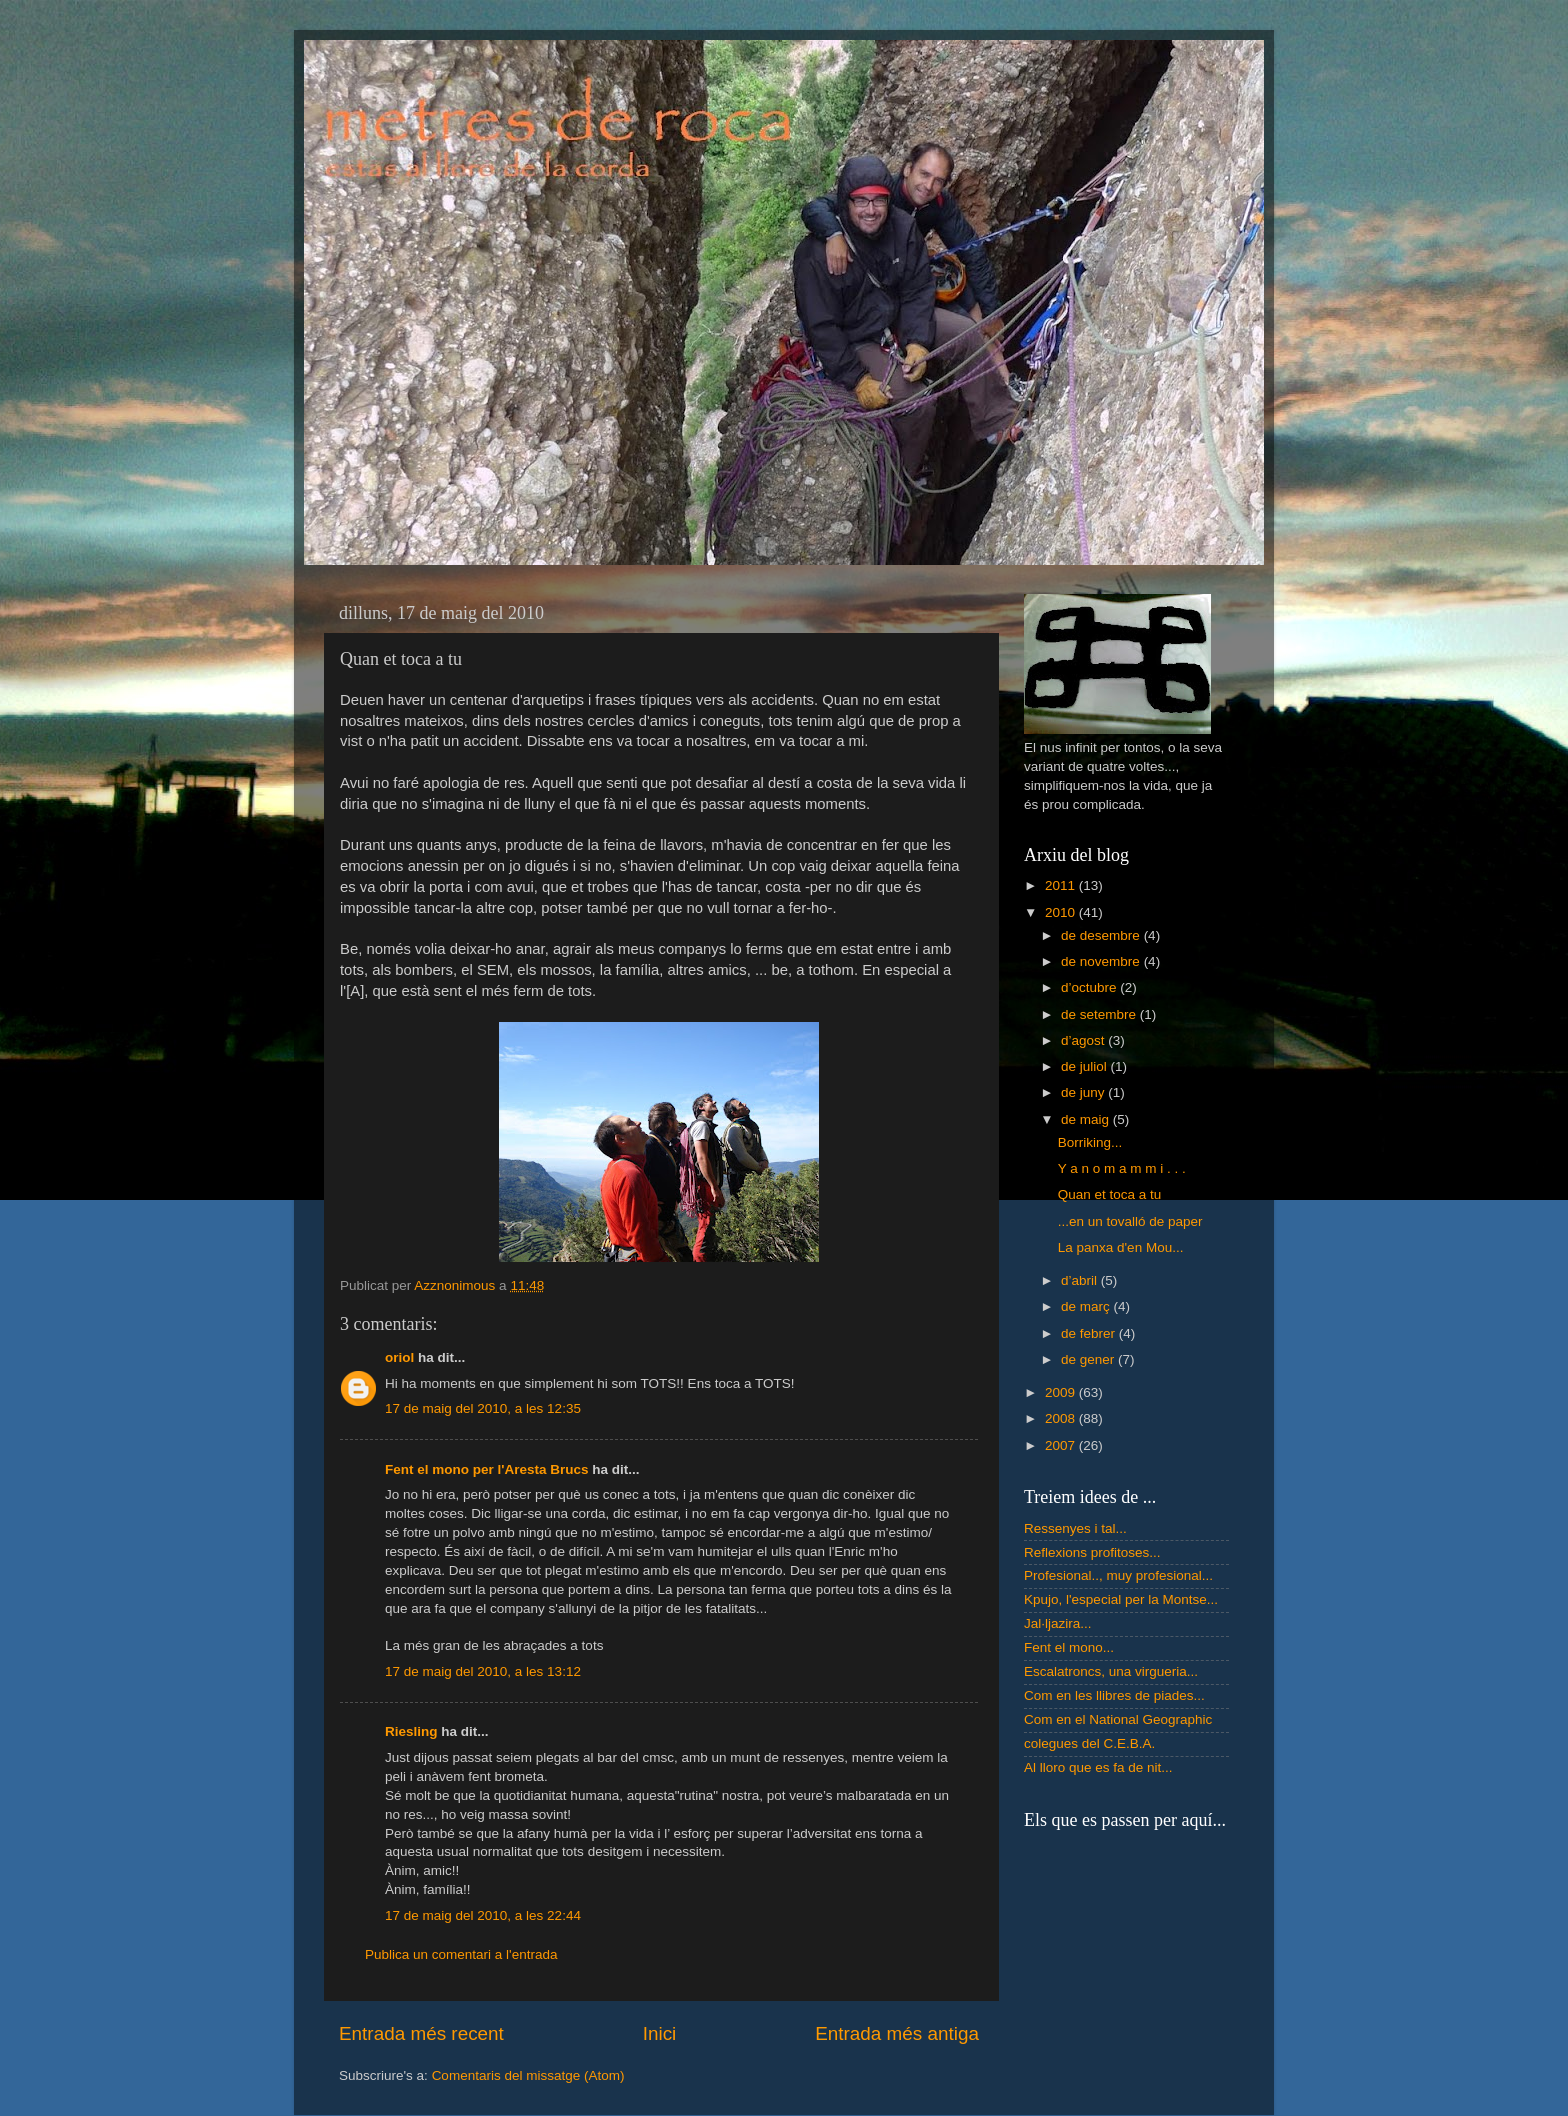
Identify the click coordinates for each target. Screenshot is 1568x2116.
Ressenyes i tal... (1075, 1528)
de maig (1087, 1119)
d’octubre (1090, 987)
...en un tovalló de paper (1130, 1221)
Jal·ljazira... (1058, 1623)
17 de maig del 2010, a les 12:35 (483, 1408)
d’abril (1081, 1280)
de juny (1084, 1092)
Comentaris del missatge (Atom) (528, 2075)
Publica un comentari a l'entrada (461, 1954)
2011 (1062, 885)
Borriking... (1090, 1142)
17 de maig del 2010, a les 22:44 (483, 1915)
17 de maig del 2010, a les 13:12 (483, 1671)
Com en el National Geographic (1118, 1719)
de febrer (1090, 1333)
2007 (1062, 1445)
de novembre (1102, 961)
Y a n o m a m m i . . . (1122, 1168)
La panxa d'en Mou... (1121, 1247)
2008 (1062, 1418)
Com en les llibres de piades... (1114, 1695)
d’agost (1084, 1040)
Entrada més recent (421, 2033)
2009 (1062, 1392)
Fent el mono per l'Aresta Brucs (487, 1469)
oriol (399, 1357)
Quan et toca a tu (1110, 1194)
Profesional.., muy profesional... (1118, 1575)
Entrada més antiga (897, 2033)
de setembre (1100, 1014)
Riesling (411, 1731)
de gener (1089, 1359)
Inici (660, 2033)
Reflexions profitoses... (1092, 1552)
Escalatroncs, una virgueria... (1111, 1671)
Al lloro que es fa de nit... (1098, 1767)
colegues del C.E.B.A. (1089, 1743)
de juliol (1086, 1066)
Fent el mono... (1069, 1647)
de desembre (1102, 935)
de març (1087, 1306)
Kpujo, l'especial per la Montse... (1121, 1599)
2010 (1062, 912)
